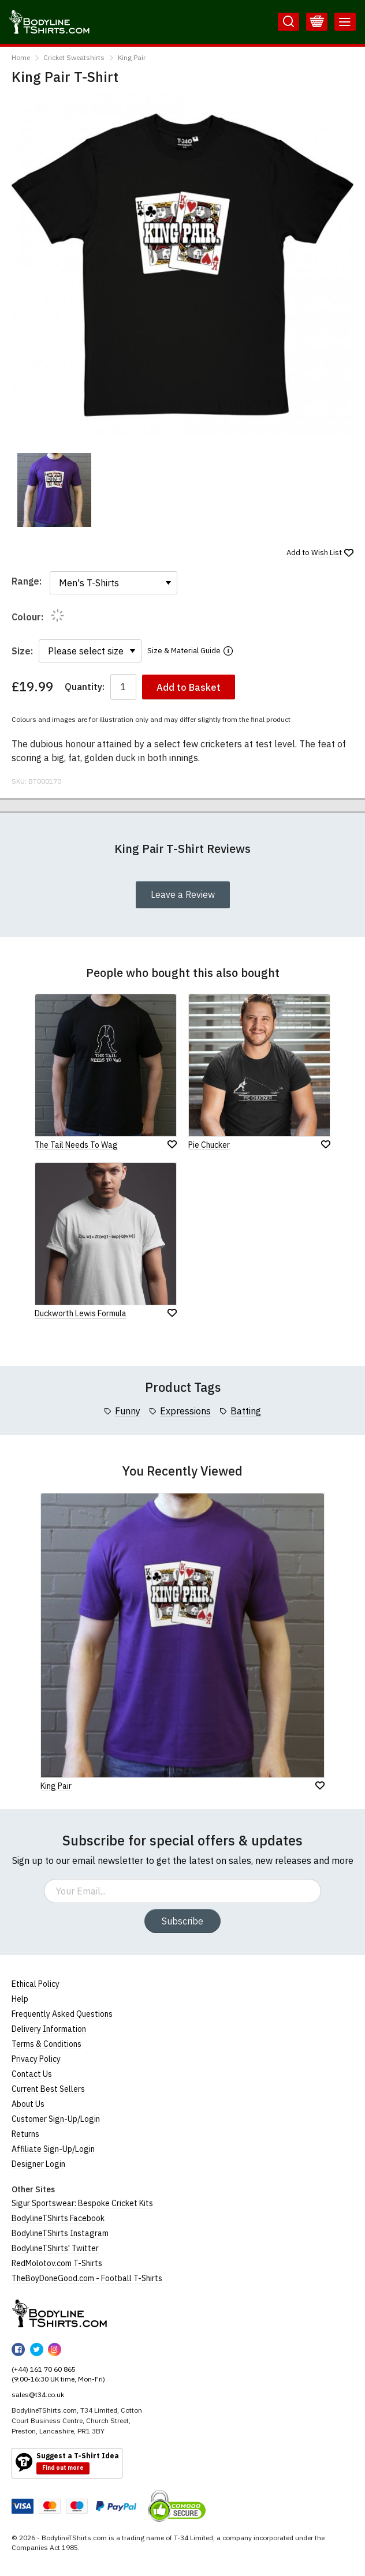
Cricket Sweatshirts (74, 57)
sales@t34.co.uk (38, 2394)
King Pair (132, 57)
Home (21, 57)
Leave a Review (183, 894)
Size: (22, 651)
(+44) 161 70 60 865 (44, 2369)
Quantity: (85, 687)
